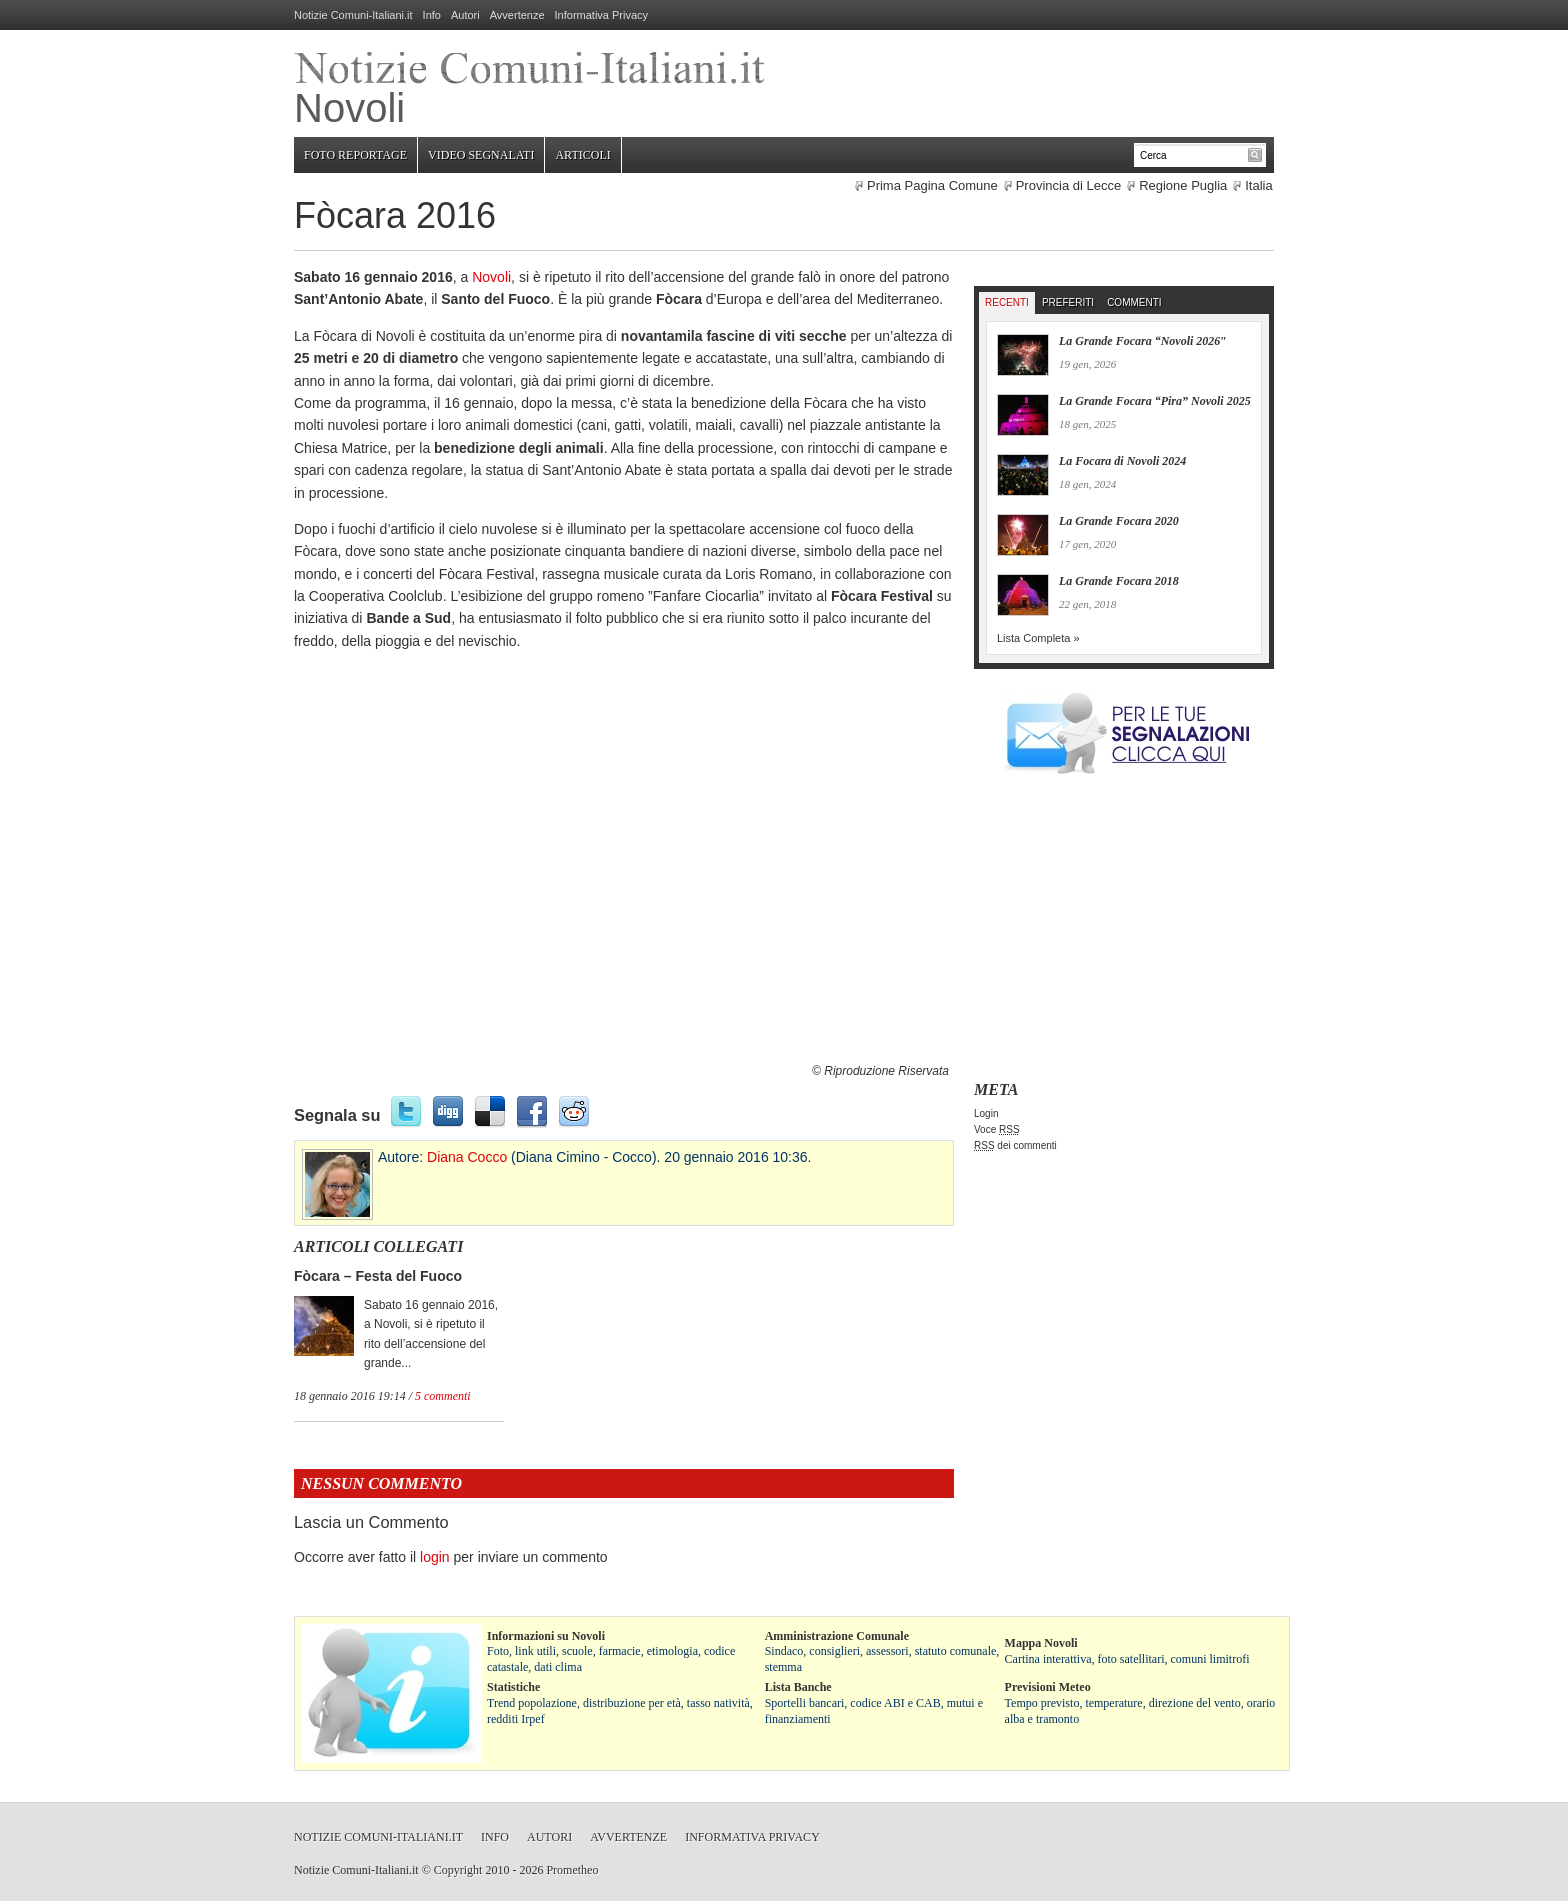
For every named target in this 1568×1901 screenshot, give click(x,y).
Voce (997, 1129)
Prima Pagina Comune (932, 185)
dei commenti (1015, 1145)
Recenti (1007, 302)
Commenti (1134, 302)
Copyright (458, 1870)
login (435, 1557)
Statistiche (513, 1687)
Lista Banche (798, 1687)
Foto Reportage (355, 155)
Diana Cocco (467, 1157)
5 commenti (443, 1396)
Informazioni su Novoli (546, 1636)
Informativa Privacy (602, 15)
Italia (1258, 185)
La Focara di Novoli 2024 (1122, 461)
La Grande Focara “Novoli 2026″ (1143, 341)
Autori (465, 15)
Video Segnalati (481, 155)
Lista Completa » (1038, 638)
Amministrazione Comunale (837, 1636)
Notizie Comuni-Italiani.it (353, 15)
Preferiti (1068, 302)
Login (986, 1113)
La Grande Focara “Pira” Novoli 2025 (1155, 401)
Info (432, 15)
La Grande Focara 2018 (1119, 581)
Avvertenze (517, 15)
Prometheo (572, 1870)
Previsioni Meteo (1048, 1687)
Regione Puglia (1183, 185)
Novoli (491, 277)
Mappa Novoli (1041, 1643)
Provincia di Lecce (1069, 185)
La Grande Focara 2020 (1119, 521)
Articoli (582, 155)
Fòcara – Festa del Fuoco (378, 1276)
